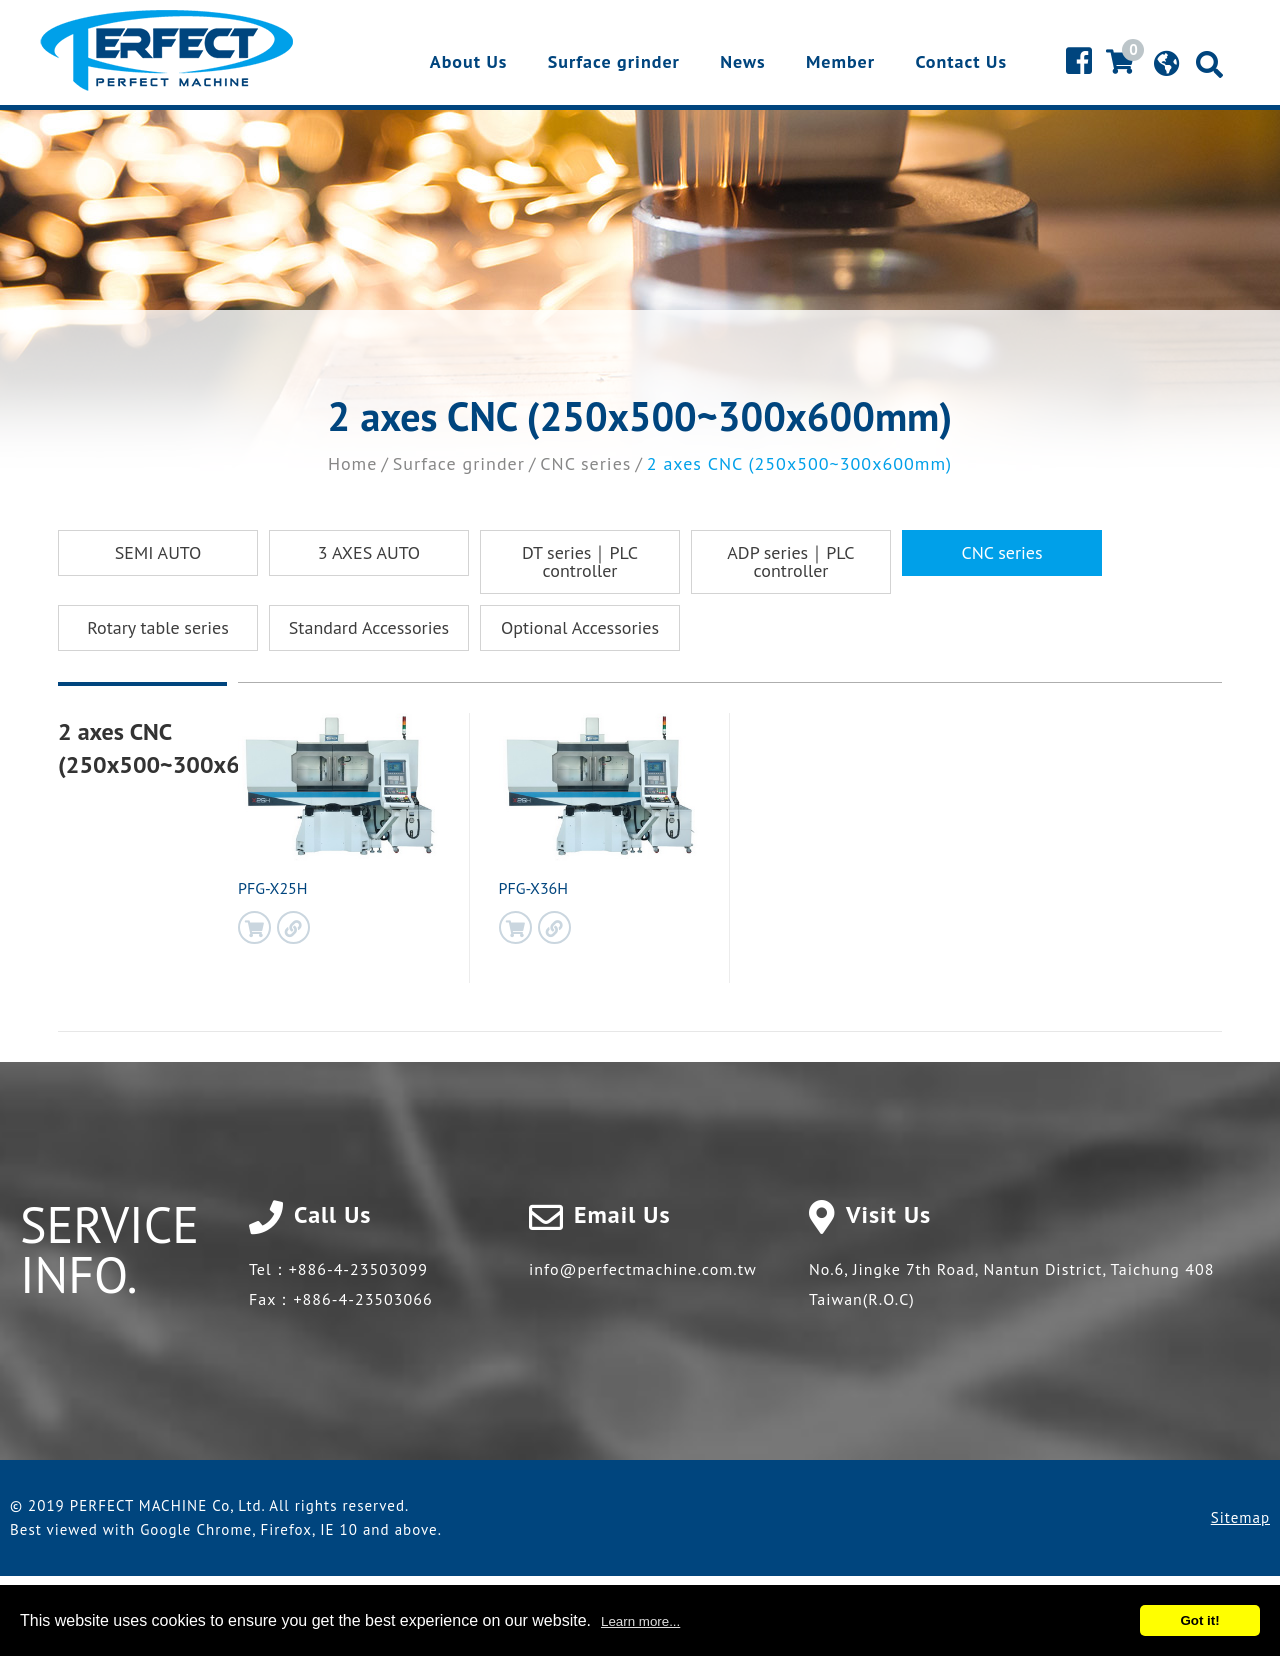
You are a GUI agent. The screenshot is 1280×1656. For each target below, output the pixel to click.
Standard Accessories (369, 627)
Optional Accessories (580, 627)
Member (840, 63)
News (742, 63)
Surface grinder (614, 63)
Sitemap (1240, 1517)
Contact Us (961, 63)
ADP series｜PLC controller (790, 561)
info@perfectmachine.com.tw (643, 1269)
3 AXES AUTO (369, 552)
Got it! (1199, 1620)
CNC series (585, 463)
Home (353, 463)
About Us (469, 63)
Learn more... (640, 1621)
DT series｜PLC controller (580, 561)
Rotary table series (158, 627)
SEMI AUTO (158, 552)
